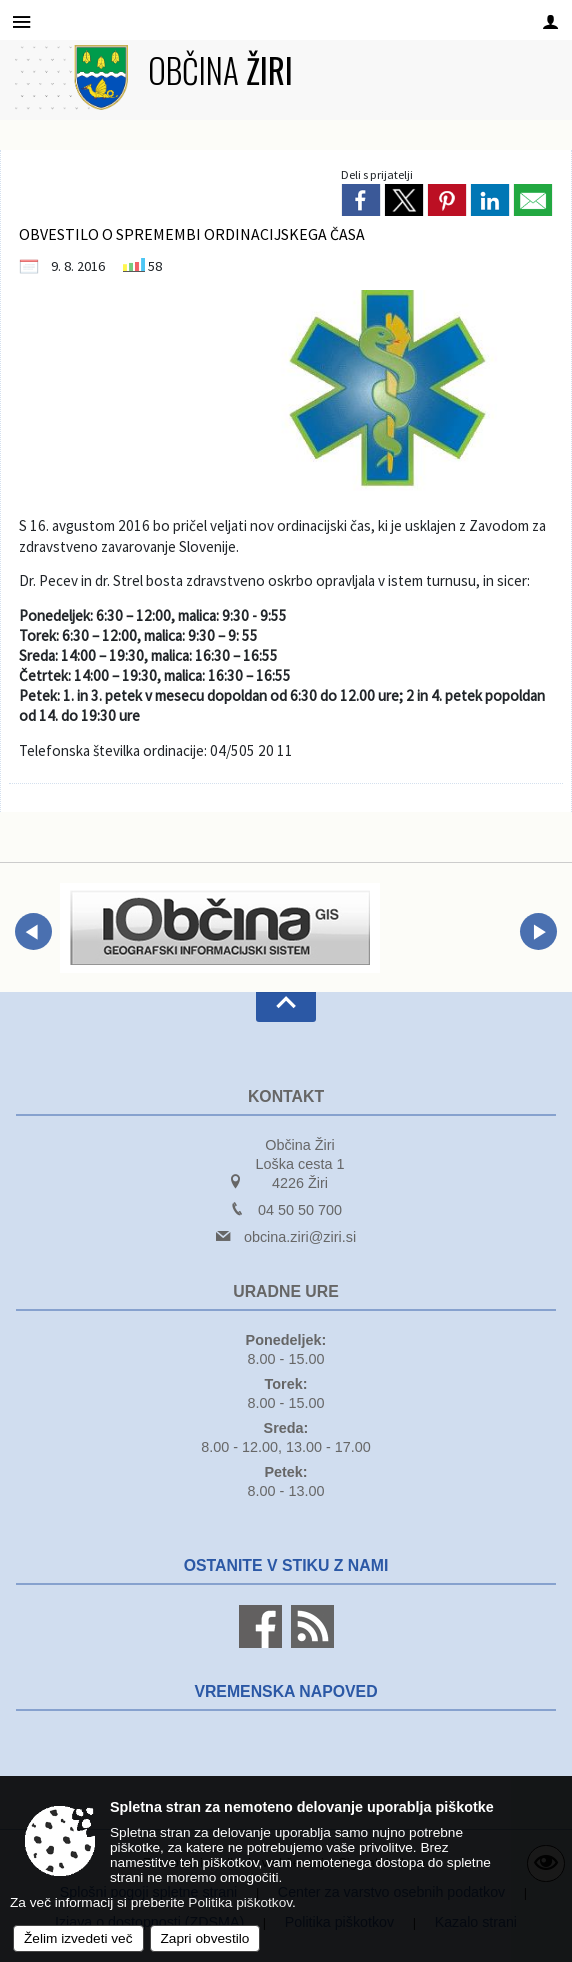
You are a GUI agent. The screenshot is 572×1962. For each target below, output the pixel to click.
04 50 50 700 (300, 1210)
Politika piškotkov (240, 1902)
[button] (33, 931)
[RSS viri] (310, 1643)
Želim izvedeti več (78, 1938)
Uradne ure (286, 1291)
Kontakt (286, 1096)
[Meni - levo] (21, 21)
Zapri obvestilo (205, 1938)
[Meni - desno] (550, 21)
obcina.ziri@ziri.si (300, 1237)
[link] (361, 200)
